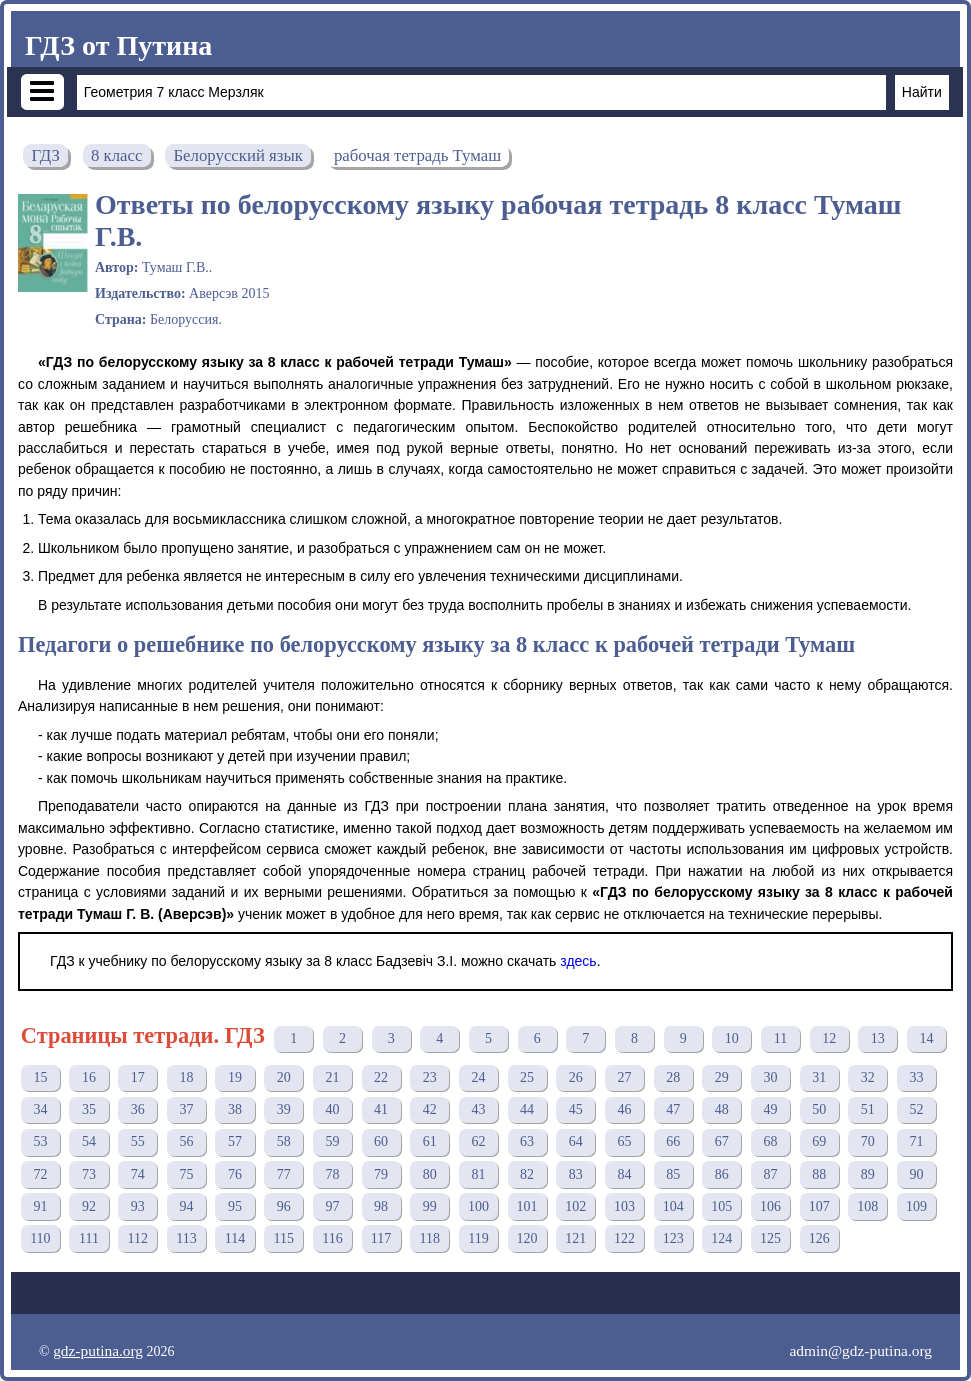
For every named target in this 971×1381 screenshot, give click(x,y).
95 (235, 1206)
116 (332, 1238)
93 (138, 1206)
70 (868, 1141)
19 (235, 1077)
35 (89, 1109)
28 (673, 1077)
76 (235, 1174)
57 (235, 1141)
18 (186, 1077)
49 (770, 1109)
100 (478, 1206)
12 (829, 1038)
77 (284, 1174)
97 (332, 1206)
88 (819, 1174)
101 (527, 1206)
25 (527, 1077)
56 (186, 1141)
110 (40, 1238)
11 (780, 1038)
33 (916, 1077)
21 (332, 1077)
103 (624, 1206)
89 (868, 1174)
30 (770, 1077)
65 (624, 1141)
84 (624, 1174)
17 (138, 1077)
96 (284, 1206)
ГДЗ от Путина (118, 45)
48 (722, 1109)
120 (527, 1238)
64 (576, 1141)
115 (284, 1238)
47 (673, 1109)
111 (89, 1238)
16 (89, 1077)
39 (284, 1109)
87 (770, 1174)
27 (624, 1077)
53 (40, 1141)
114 (235, 1238)
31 (819, 1077)
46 (624, 1109)
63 (527, 1141)
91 (40, 1206)
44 (527, 1109)
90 (916, 1174)
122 (624, 1238)
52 (916, 1109)
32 (868, 1077)
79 (381, 1174)
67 (722, 1141)
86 (722, 1174)
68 (770, 1141)
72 (40, 1174)
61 (430, 1141)
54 (89, 1141)
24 (478, 1077)
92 (89, 1206)
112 (137, 1238)
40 (332, 1109)
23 (430, 1077)
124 (721, 1238)
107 (819, 1206)
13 (878, 1038)
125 (770, 1238)
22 (381, 1077)
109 (916, 1206)
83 (576, 1174)
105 (721, 1206)
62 (478, 1141)
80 (430, 1174)
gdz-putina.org (98, 1350)
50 (819, 1109)
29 (722, 1077)
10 (732, 1038)
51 (868, 1109)
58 (284, 1141)
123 (673, 1238)
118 (430, 1238)
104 (673, 1206)
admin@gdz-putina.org (860, 1350)
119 (478, 1238)
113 (186, 1238)
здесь (578, 961)
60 (381, 1141)
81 (478, 1174)
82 (527, 1174)
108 (867, 1206)
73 (89, 1174)
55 (138, 1141)
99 (430, 1206)
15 (40, 1077)
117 (381, 1238)
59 (332, 1141)
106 (770, 1206)
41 (381, 1109)
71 (916, 1141)
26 (576, 1077)
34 (40, 1109)
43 (478, 1109)
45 (576, 1109)
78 (332, 1174)
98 (381, 1206)
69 (819, 1141)
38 (235, 1109)
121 (575, 1238)
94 (186, 1206)
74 (138, 1174)
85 (673, 1174)
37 (186, 1109)
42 (430, 1109)
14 (927, 1038)
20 (284, 1077)
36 (138, 1109)
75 (186, 1174)
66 (673, 1141)
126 (819, 1238)
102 (575, 1206)
